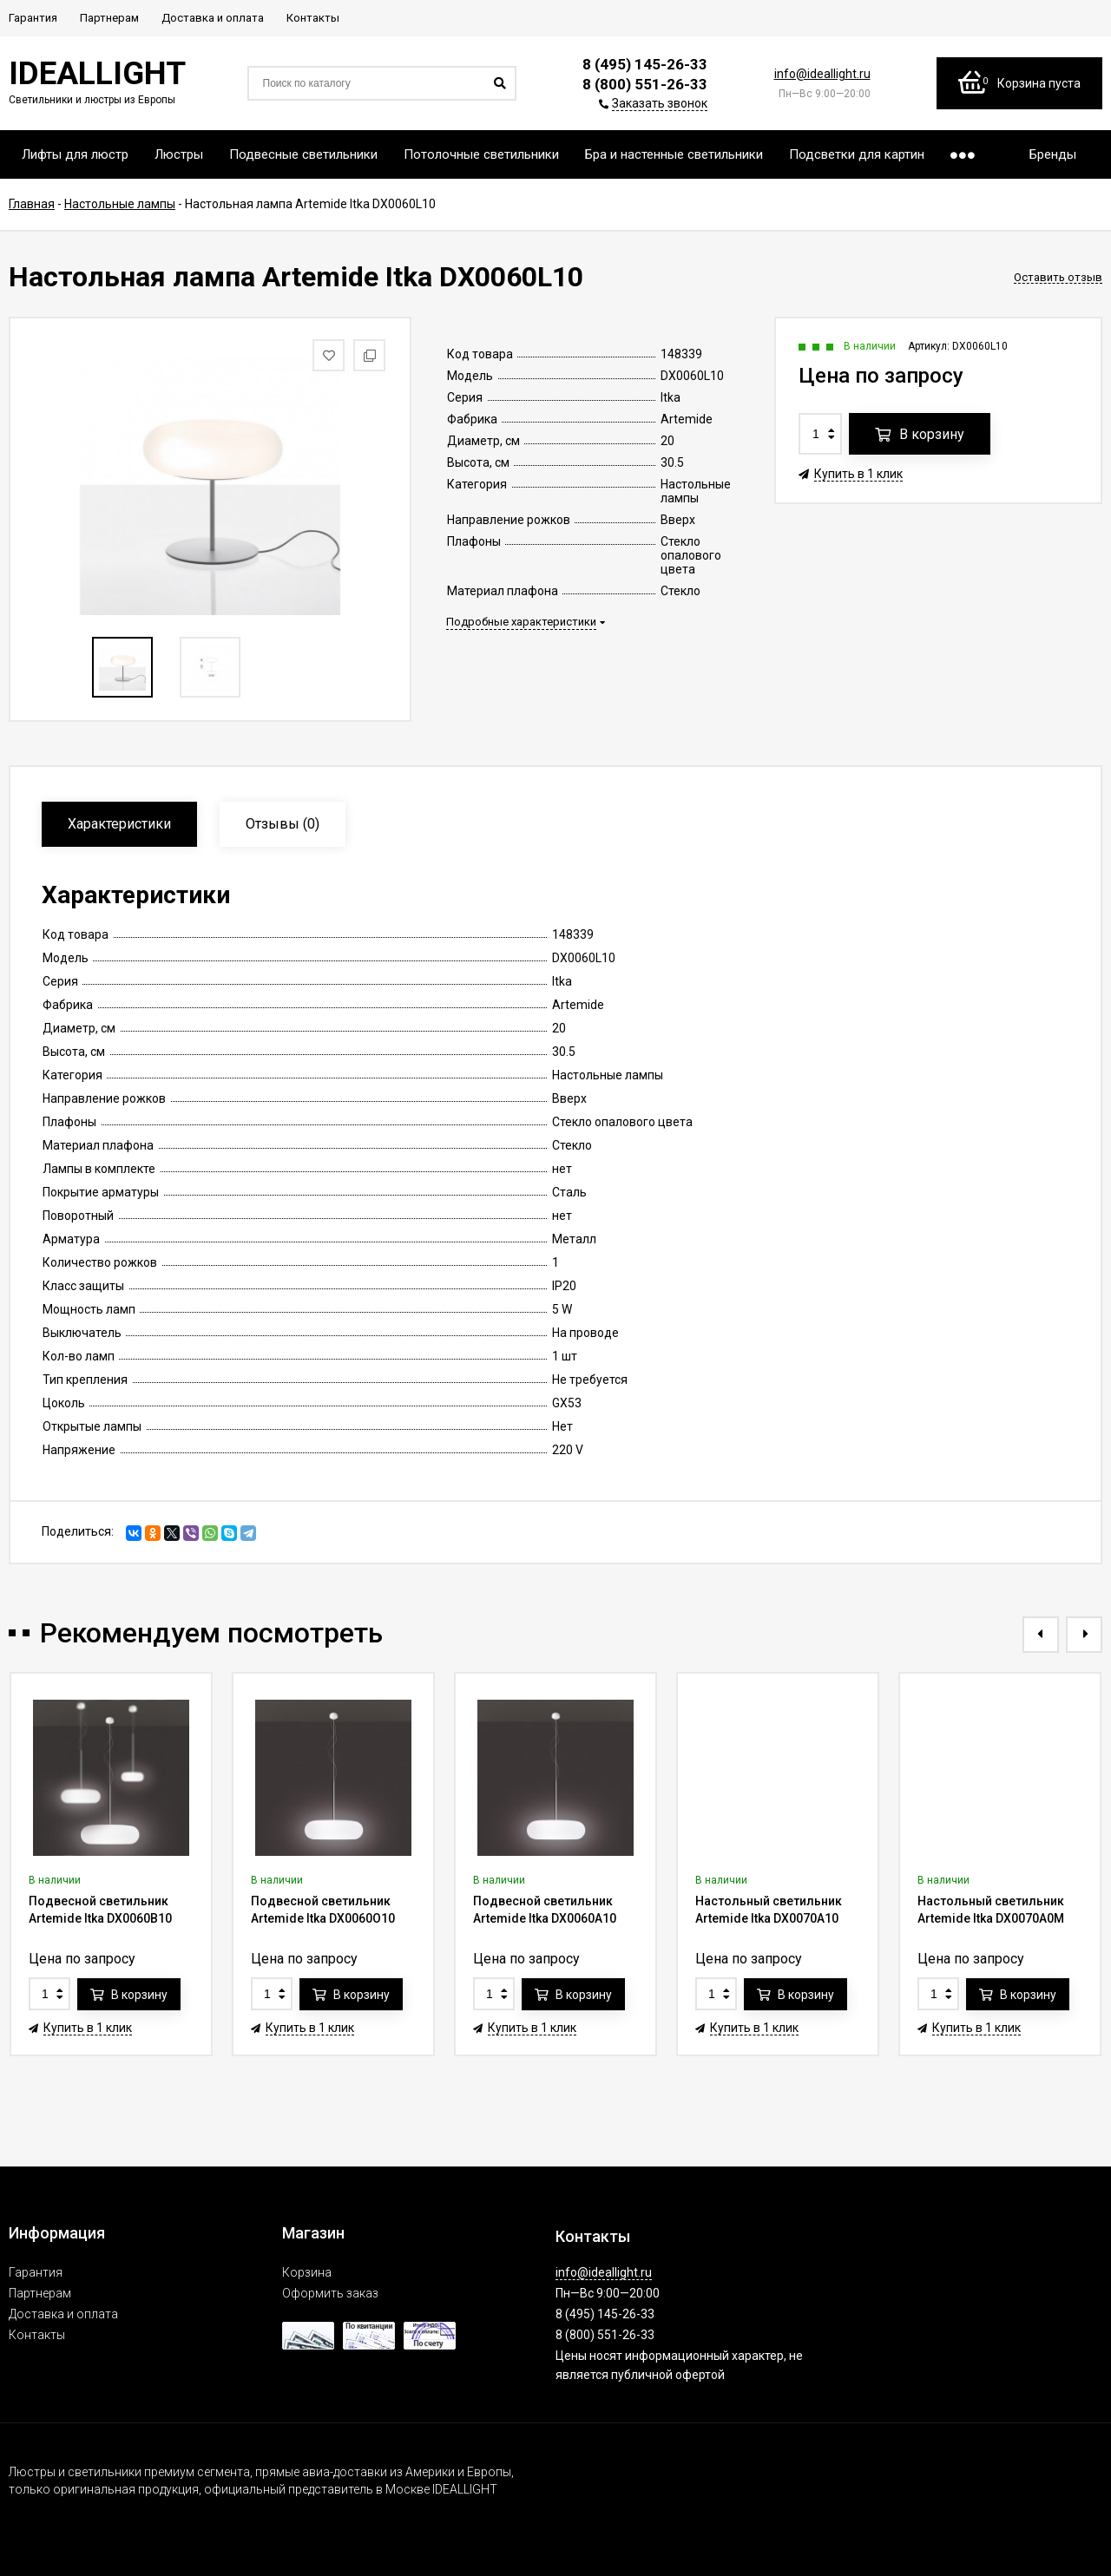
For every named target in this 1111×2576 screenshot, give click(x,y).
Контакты (37, 2335)
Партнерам (40, 2293)
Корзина (307, 2272)
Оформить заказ (330, 2293)
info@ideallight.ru (822, 74)
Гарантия (35, 2272)
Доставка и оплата (63, 2314)
